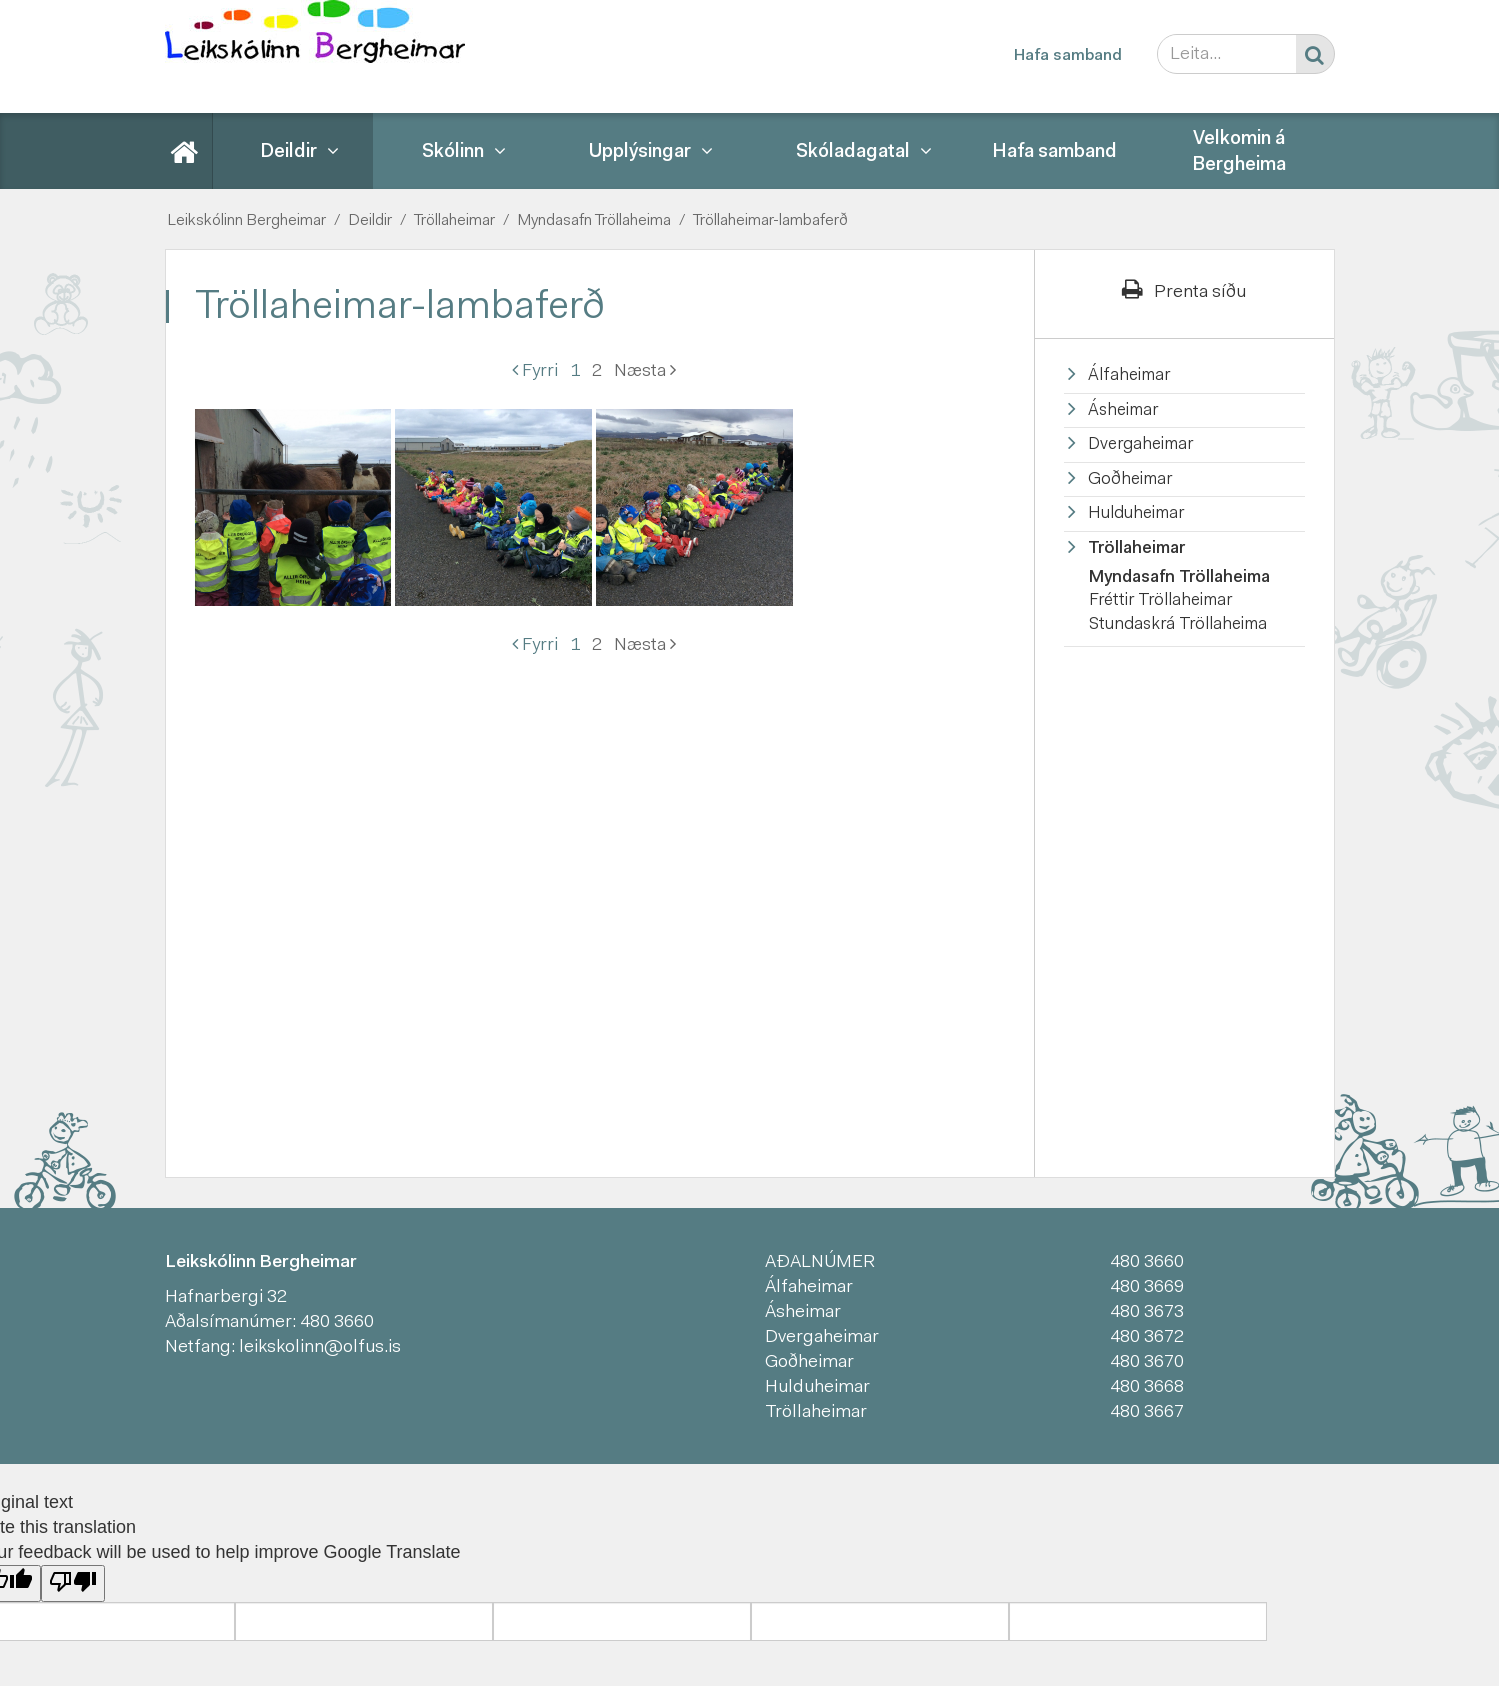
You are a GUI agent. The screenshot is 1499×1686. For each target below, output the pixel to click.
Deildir (370, 221)
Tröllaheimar (454, 221)
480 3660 (337, 1323)
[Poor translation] (73, 1583)
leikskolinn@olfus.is (320, 1348)
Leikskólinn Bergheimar (246, 221)
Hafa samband (1068, 56)
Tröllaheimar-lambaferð (770, 221)
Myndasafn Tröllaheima (594, 221)
